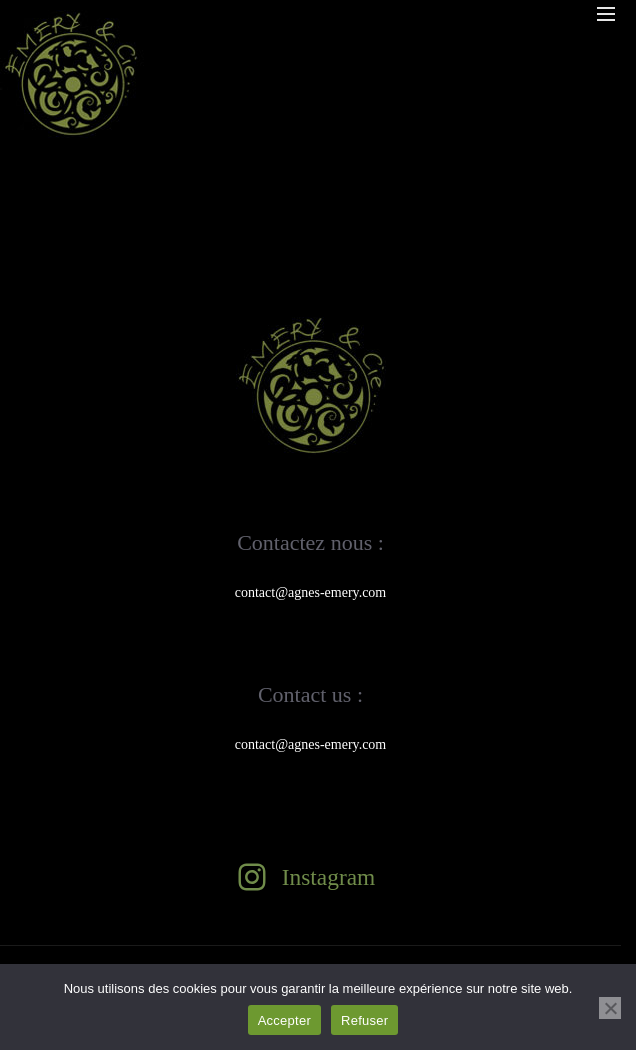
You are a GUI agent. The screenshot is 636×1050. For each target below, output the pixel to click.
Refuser (364, 1020)
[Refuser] (610, 1008)
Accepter (284, 1020)
